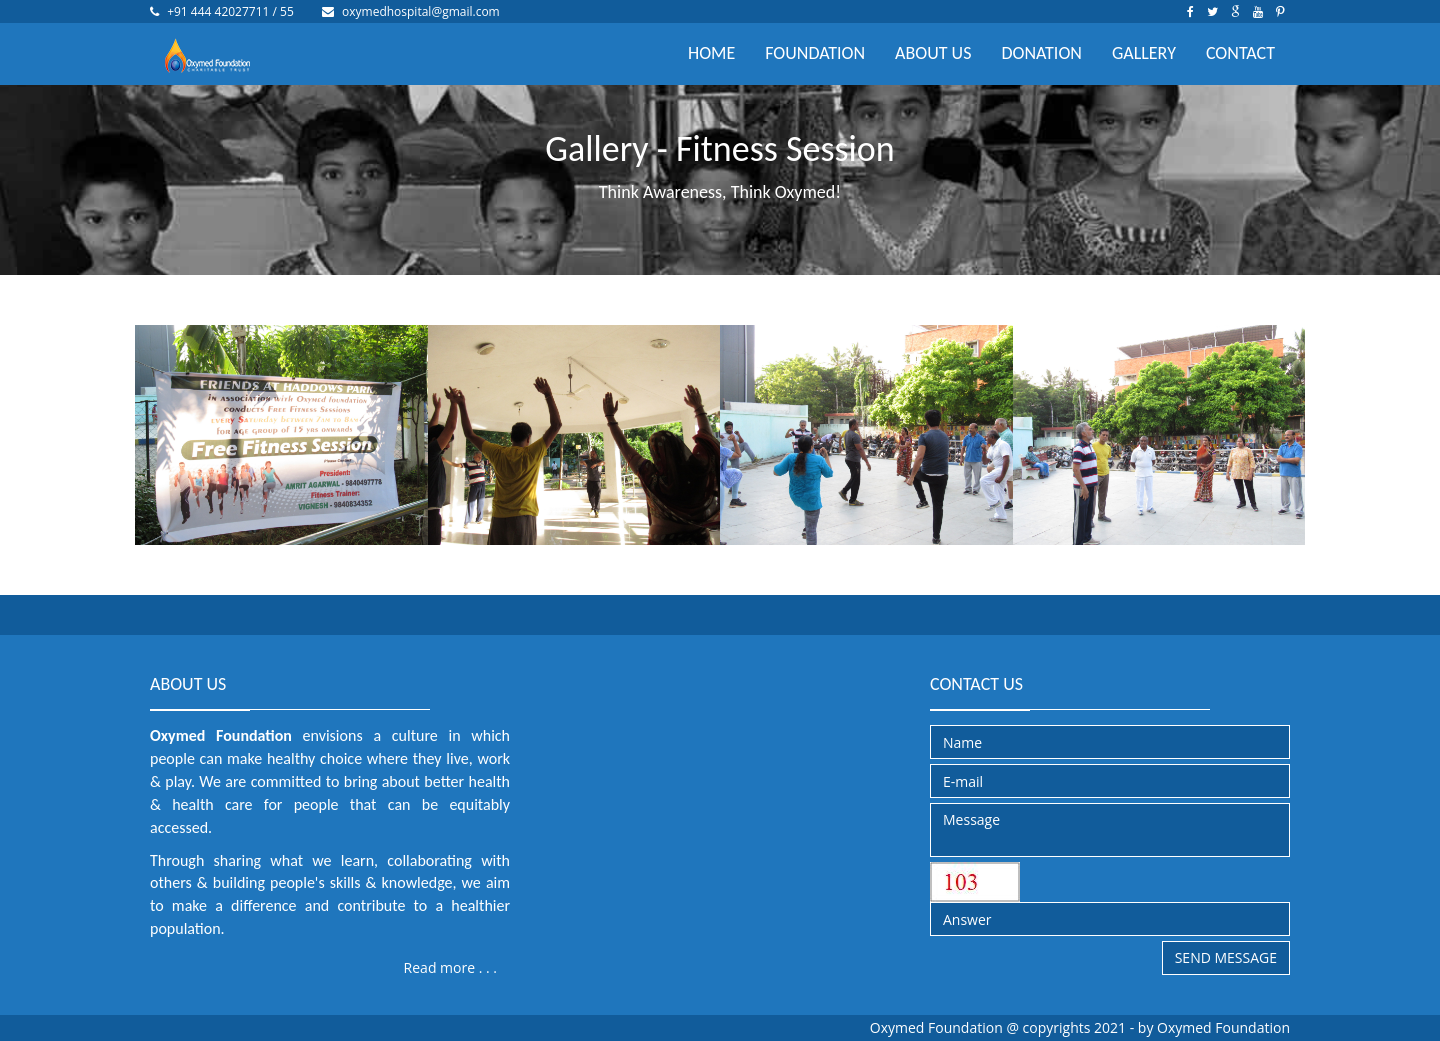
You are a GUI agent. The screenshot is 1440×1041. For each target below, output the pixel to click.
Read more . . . (450, 967)
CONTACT (1240, 53)
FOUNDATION (815, 53)
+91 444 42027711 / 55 (230, 11)
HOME (711, 53)
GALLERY (1144, 53)
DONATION (1041, 53)
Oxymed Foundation (1223, 1027)
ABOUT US (933, 53)
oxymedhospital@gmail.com (421, 11)
